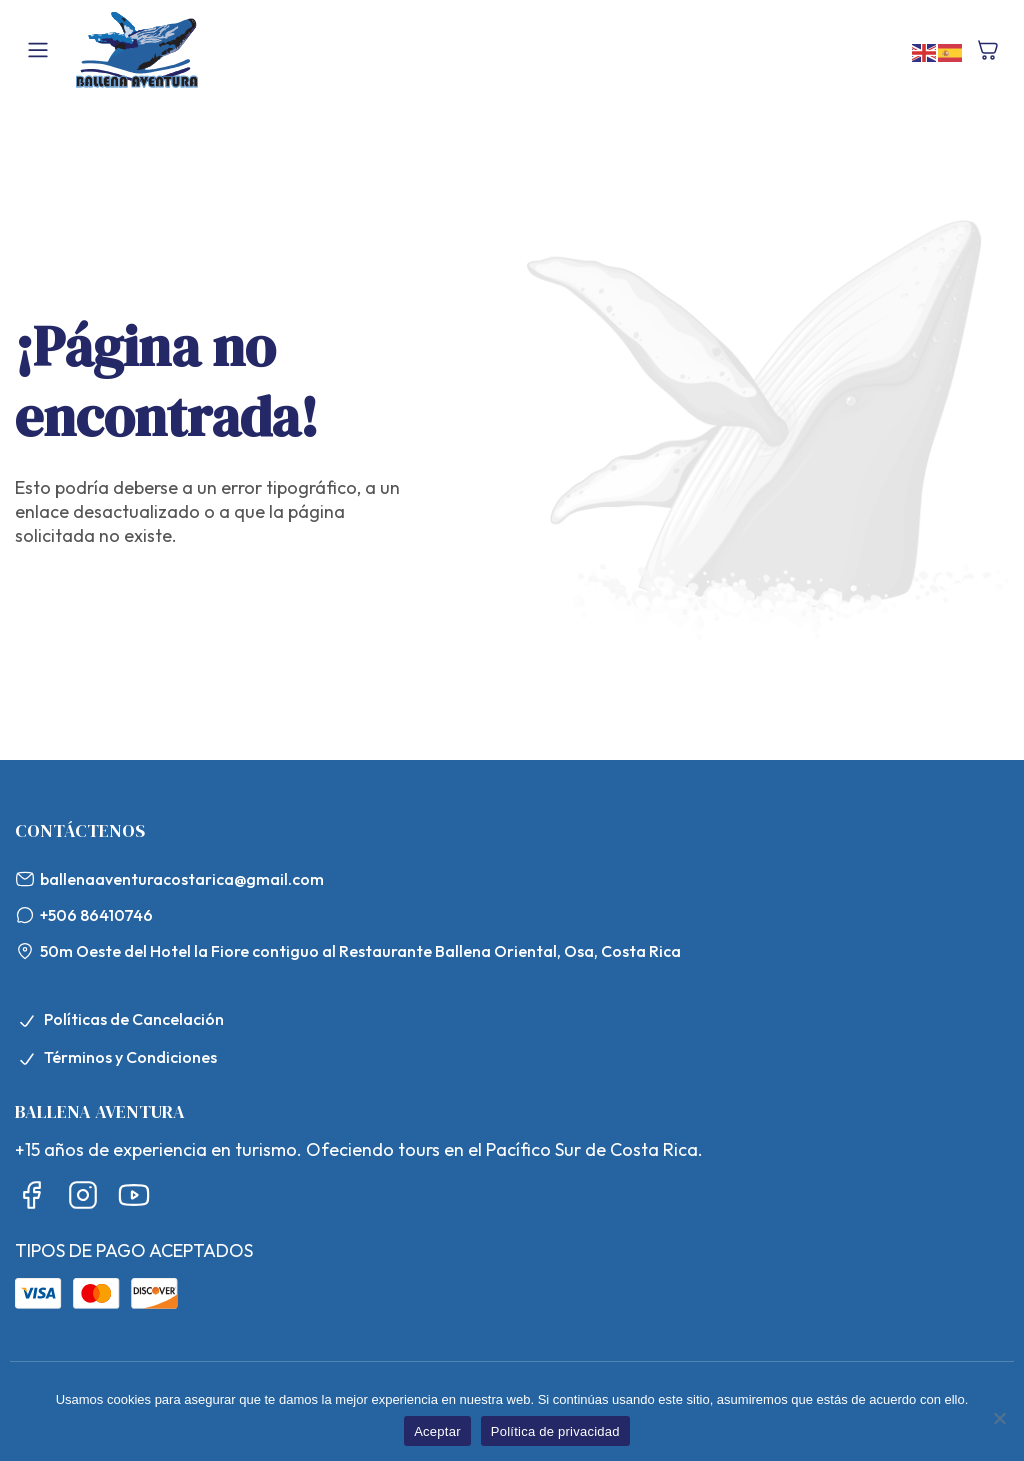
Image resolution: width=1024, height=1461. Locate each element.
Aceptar (437, 1431)
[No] (999, 1418)
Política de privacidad (555, 1431)
